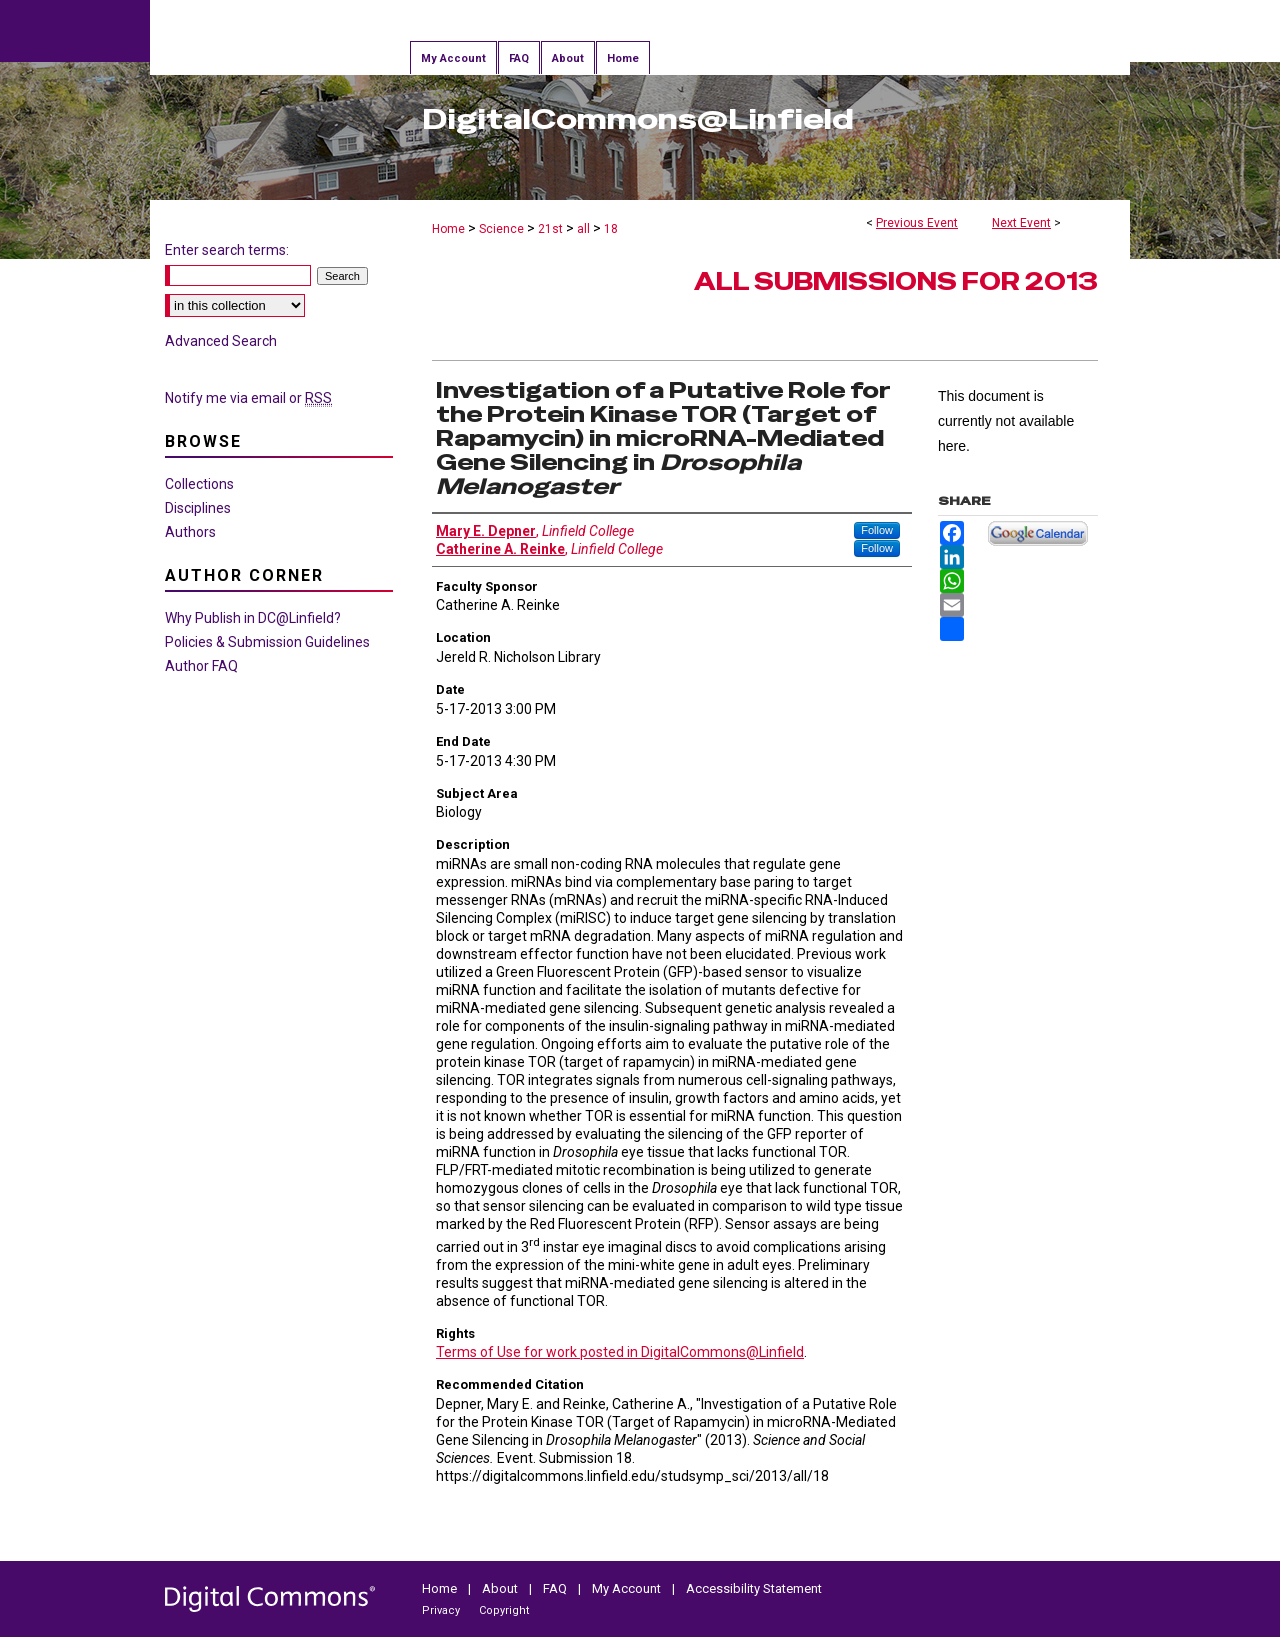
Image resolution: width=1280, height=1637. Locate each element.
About (500, 1588)
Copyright (504, 1610)
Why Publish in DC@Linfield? (253, 618)
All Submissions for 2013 (896, 281)
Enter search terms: (227, 250)
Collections (199, 484)
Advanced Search (221, 341)
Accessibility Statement (754, 1588)
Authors (190, 532)
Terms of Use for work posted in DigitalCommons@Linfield (620, 1352)
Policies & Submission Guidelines (267, 642)
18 (611, 229)
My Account (626, 1588)
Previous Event (917, 223)
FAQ (555, 1588)
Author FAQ (201, 666)
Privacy (441, 1610)
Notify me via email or (248, 398)
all (585, 229)
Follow (877, 530)
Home (448, 229)
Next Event (1021, 223)
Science (503, 229)
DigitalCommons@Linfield (638, 119)
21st (552, 229)
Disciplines (198, 508)
